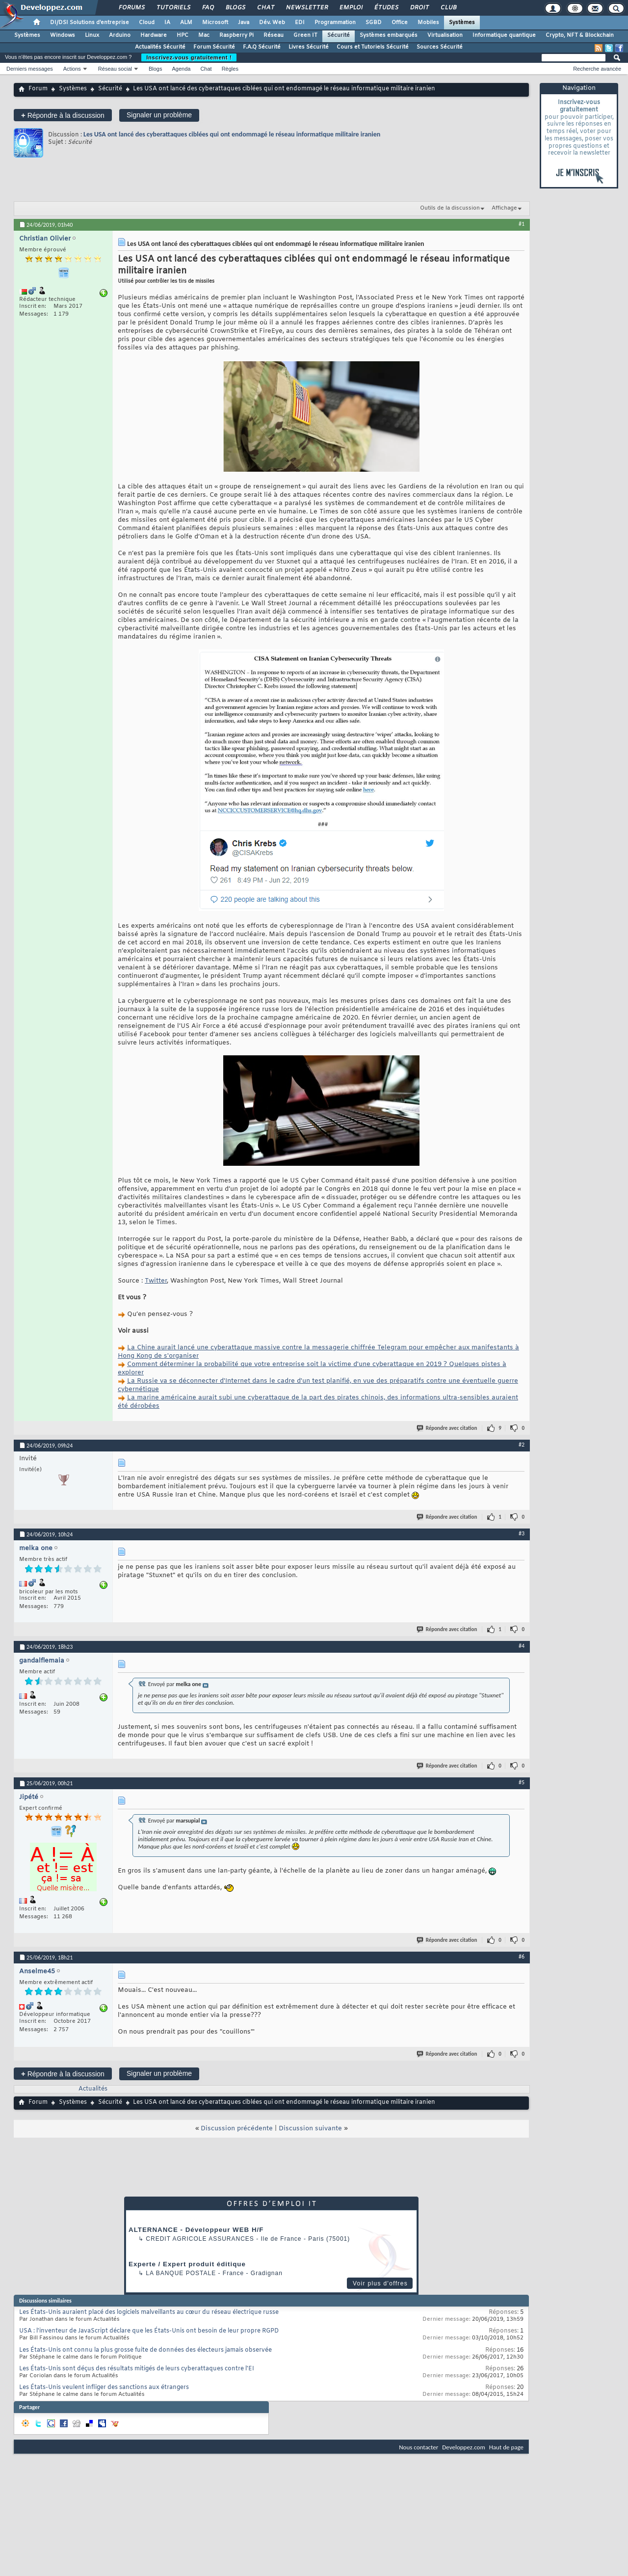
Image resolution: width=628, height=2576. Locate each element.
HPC (182, 35)
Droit (419, 8)
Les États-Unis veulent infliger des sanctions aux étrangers (104, 2387)
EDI (300, 22)
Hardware (153, 35)
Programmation (335, 22)
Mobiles (428, 22)
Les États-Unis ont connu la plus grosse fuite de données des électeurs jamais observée (145, 2350)
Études (386, 8)
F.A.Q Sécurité (262, 47)
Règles (230, 69)
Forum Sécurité (214, 47)
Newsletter (306, 8)
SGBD (374, 22)
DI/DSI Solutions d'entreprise (89, 22)
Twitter (156, 1281)
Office (400, 22)
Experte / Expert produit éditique (187, 2264)
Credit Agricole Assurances (200, 2238)
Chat (265, 8)
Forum (38, 89)
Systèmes (462, 22)
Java (243, 22)
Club (448, 8)
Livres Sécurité (308, 47)
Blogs (235, 8)
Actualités (92, 2089)
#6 (521, 1956)
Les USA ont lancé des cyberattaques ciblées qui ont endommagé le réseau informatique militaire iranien (231, 134)
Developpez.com (463, 2447)
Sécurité (338, 35)
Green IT (305, 35)
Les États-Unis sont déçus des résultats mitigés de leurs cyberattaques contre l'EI (136, 2369)
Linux (92, 35)
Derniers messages (29, 69)
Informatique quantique (504, 35)
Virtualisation (445, 35)
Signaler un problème (159, 115)
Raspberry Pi (236, 35)
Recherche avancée (597, 69)
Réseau (273, 35)
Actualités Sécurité (160, 47)
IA (167, 22)
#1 (521, 223)
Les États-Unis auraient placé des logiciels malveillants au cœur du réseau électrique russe (149, 2312)
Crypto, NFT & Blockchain (580, 35)
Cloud (147, 22)
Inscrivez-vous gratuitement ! (189, 57)
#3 (521, 1533)
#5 (521, 1782)
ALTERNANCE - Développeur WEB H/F (196, 2229)
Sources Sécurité (440, 47)
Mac (203, 35)
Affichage (504, 208)
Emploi (350, 8)
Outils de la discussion (450, 208)
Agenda (181, 69)
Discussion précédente (237, 2128)
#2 (521, 1444)
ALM (186, 22)
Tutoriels (173, 8)
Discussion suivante (310, 2128)
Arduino (120, 35)
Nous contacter (418, 2447)
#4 (521, 1645)
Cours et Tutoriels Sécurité (373, 47)
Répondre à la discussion (63, 115)
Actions (72, 69)
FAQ (207, 8)
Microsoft (215, 22)
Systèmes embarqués (389, 35)
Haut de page (506, 2447)
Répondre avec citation (447, 1428)
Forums (131, 8)
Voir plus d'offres (380, 2283)
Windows (62, 35)
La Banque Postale (181, 2273)
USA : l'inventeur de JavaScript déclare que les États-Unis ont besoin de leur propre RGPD (149, 2331)
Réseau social (115, 69)
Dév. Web (272, 22)
